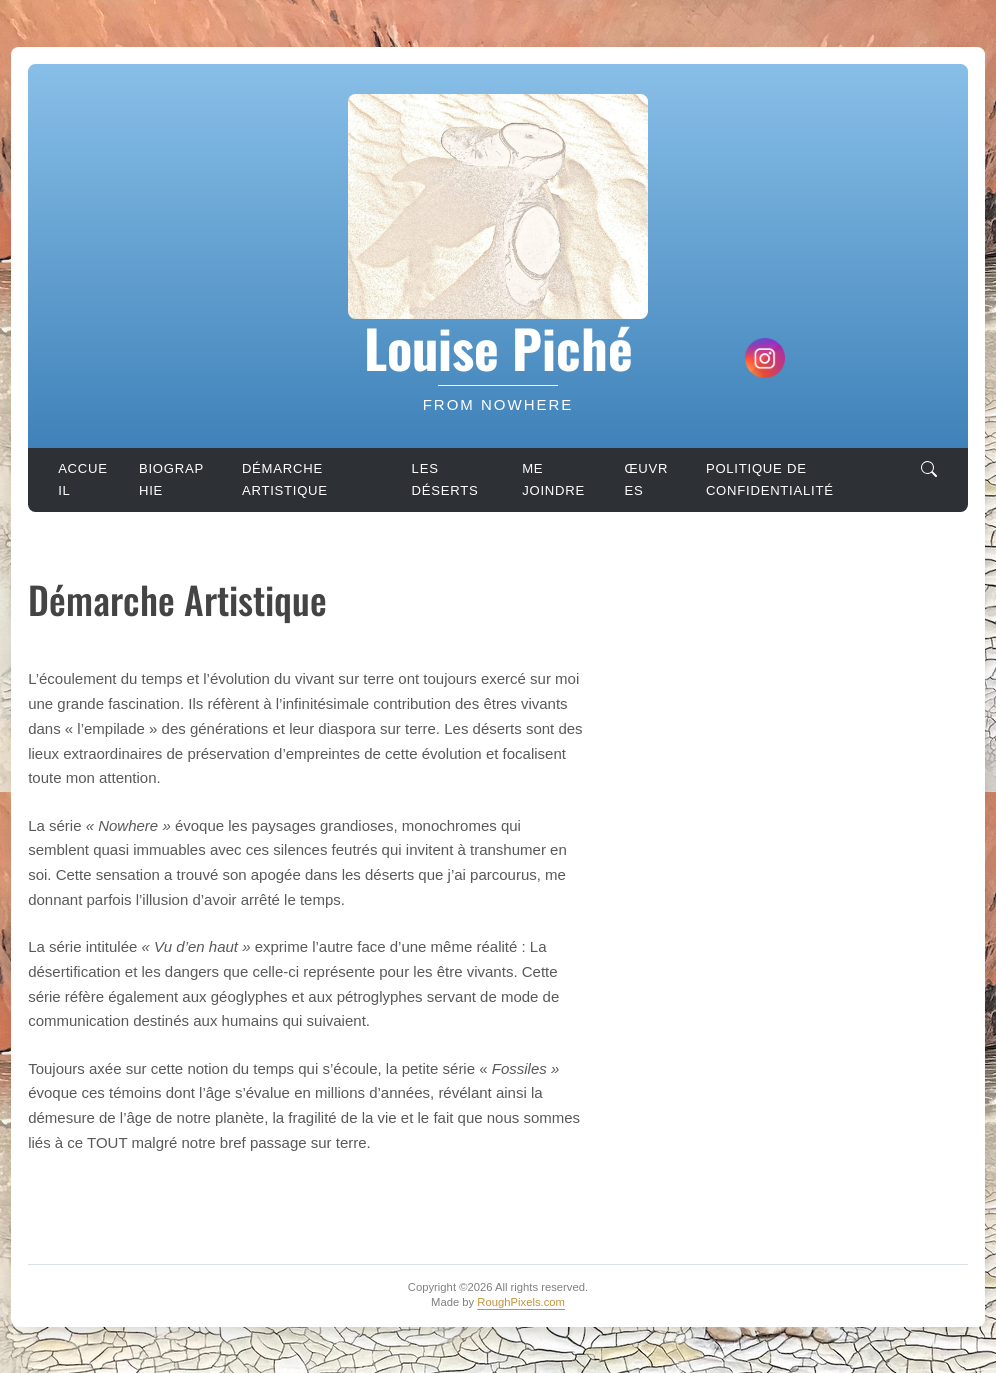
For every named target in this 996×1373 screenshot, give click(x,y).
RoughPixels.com (521, 1302)
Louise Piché (498, 347)
